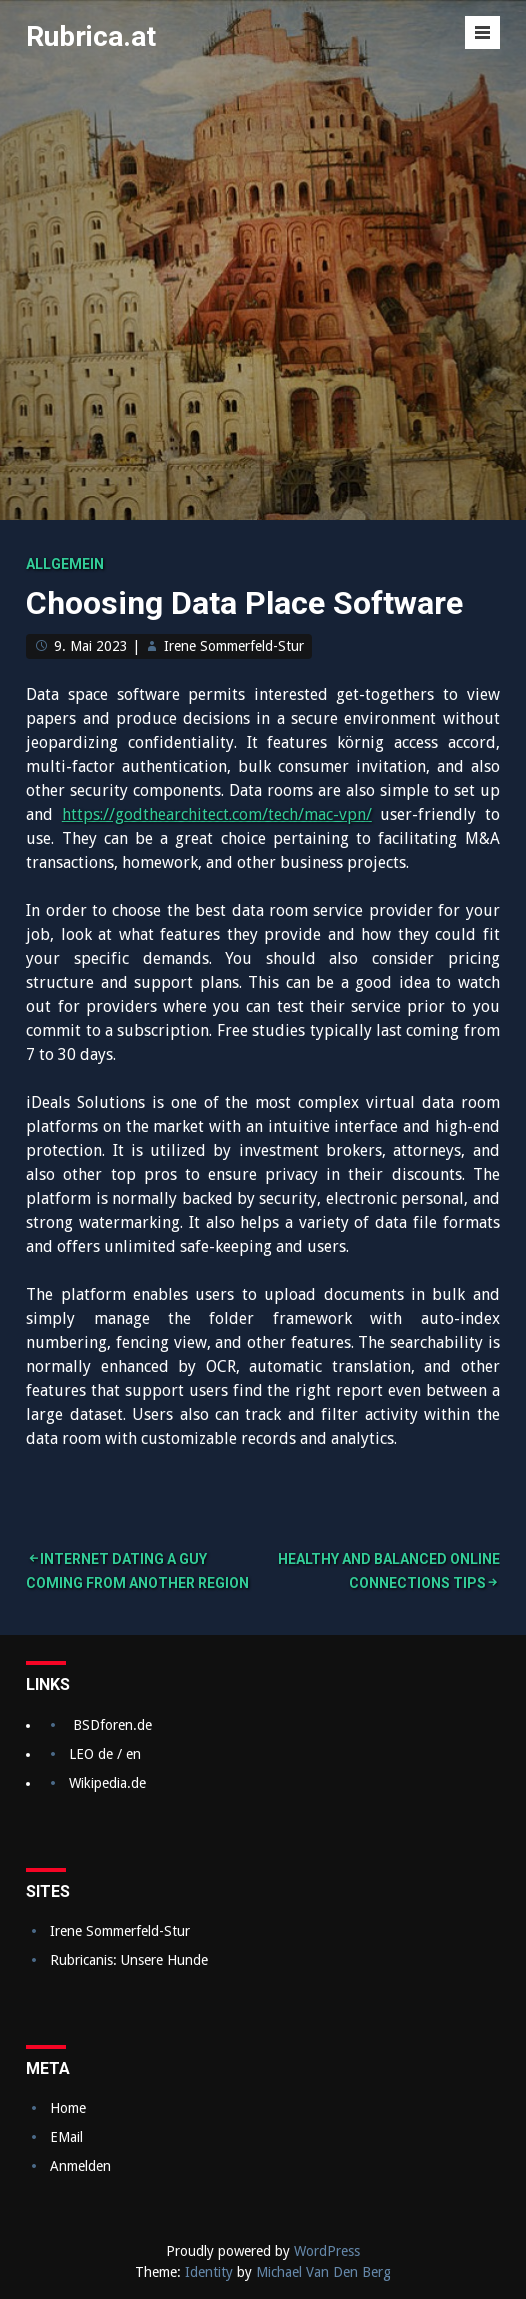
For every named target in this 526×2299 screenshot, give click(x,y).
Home (68, 2108)
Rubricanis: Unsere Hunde (129, 1960)
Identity (209, 2272)
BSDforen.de (112, 1725)
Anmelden (80, 2166)
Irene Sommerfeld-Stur (234, 646)
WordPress (327, 2251)
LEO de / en (105, 1754)
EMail (66, 2137)
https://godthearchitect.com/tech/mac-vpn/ (217, 814)
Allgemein (65, 564)
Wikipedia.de (107, 1783)
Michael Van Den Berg (323, 2272)
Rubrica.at (91, 36)
